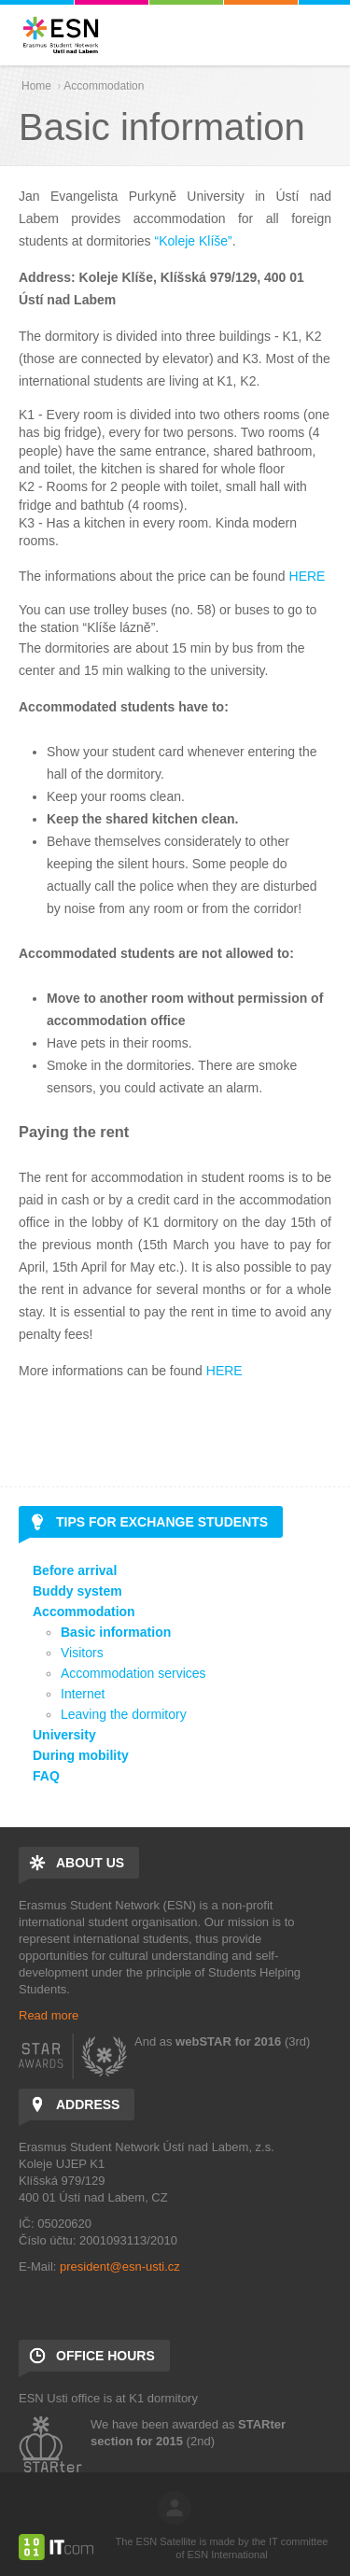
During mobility (81, 1755)
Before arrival (75, 1570)
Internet (83, 1693)
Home (36, 85)
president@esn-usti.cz (120, 2266)
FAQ (46, 1775)
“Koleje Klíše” (193, 240)
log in (174, 2508)
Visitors (82, 1652)
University (64, 1734)
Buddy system (77, 1591)
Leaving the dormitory (124, 1714)
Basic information (116, 1632)
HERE (307, 576)
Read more (48, 2015)
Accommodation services (133, 1673)
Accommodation (103, 85)
